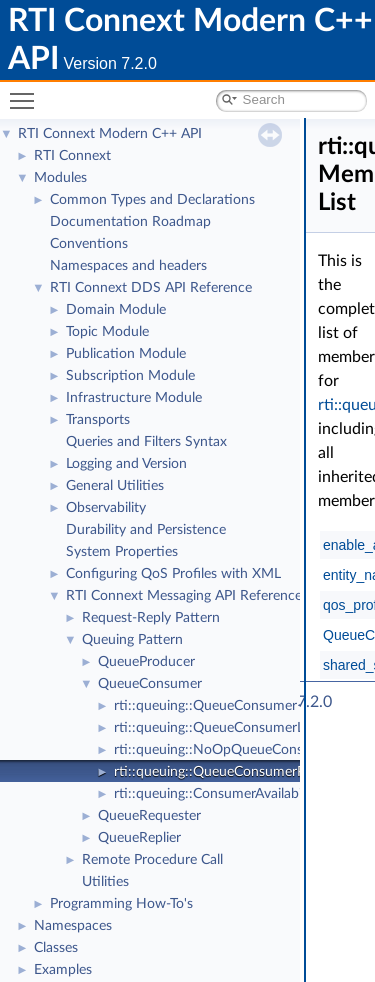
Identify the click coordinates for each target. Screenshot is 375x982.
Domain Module (116, 310)
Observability (106, 508)
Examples (63, 970)
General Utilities (115, 486)
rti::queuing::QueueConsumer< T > (221, 706)
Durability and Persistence (146, 530)
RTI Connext (72, 156)
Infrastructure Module (134, 398)
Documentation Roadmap (130, 222)
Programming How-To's (121, 904)
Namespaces (73, 926)
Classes (56, 948)
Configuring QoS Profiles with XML (173, 574)
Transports (98, 420)
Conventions (89, 244)
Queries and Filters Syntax (146, 442)
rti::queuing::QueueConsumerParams (228, 772)
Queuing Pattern (132, 640)
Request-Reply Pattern (151, 618)
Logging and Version (126, 464)
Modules (60, 178)
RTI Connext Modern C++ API (110, 134)
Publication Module (126, 354)
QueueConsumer (150, 684)
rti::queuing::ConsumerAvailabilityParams (239, 794)
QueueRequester (149, 816)
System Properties (122, 552)
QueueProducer (146, 662)
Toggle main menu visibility (27, 92)
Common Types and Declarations (152, 200)
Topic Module (107, 332)
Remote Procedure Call (152, 860)
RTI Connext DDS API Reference (151, 288)
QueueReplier (139, 838)
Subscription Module (130, 376)
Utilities (105, 882)
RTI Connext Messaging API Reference (184, 596)
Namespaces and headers (128, 266)
